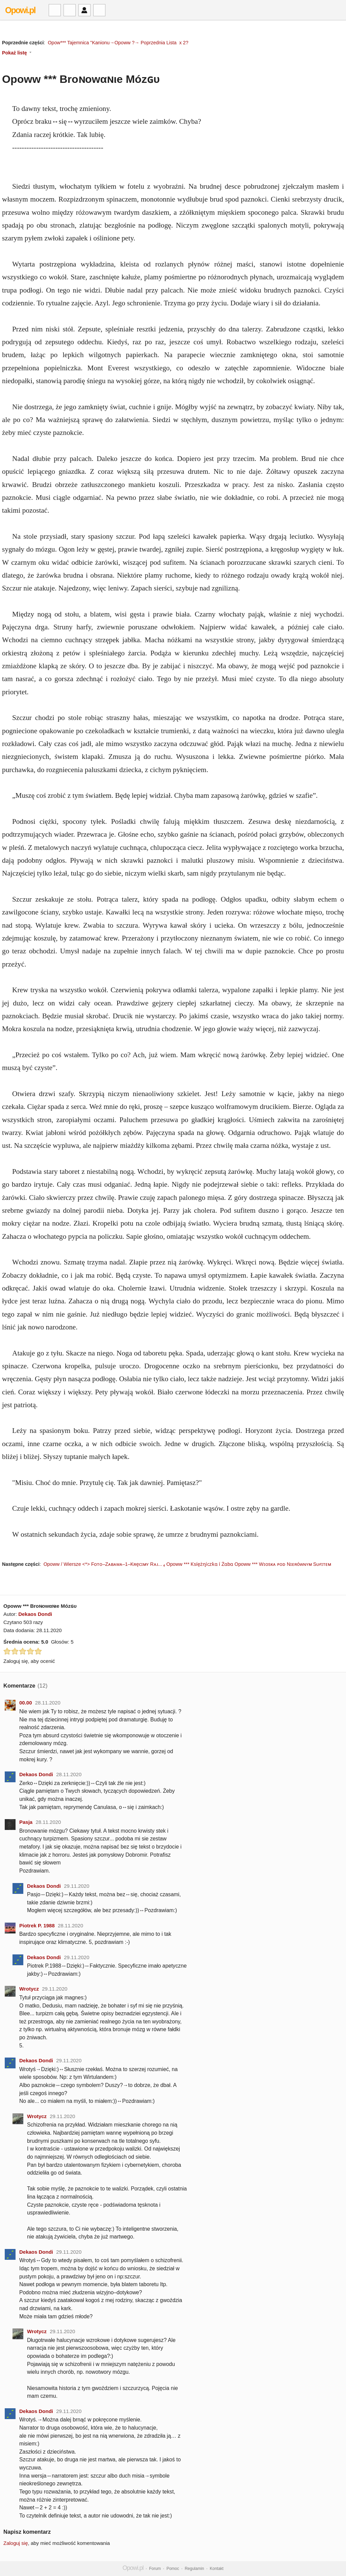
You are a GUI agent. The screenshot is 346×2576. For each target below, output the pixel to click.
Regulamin (194, 2568)
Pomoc (173, 2568)
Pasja (25, 1822)
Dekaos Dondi (35, 1614)
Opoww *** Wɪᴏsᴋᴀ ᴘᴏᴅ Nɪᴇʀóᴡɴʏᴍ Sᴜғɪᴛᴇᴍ (282, 1564)
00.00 (25, 1702)
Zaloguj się (15, 2543)
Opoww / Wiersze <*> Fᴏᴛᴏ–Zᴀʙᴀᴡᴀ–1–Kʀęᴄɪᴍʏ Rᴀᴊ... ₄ (104, 1564)
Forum (155, 2568)
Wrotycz (29, 1989)
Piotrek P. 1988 (37, 1925)
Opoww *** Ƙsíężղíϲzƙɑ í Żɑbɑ (199, 1564)
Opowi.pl (20, 10)
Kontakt (217, 2568)
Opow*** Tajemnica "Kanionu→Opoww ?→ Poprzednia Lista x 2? (118, 42)
